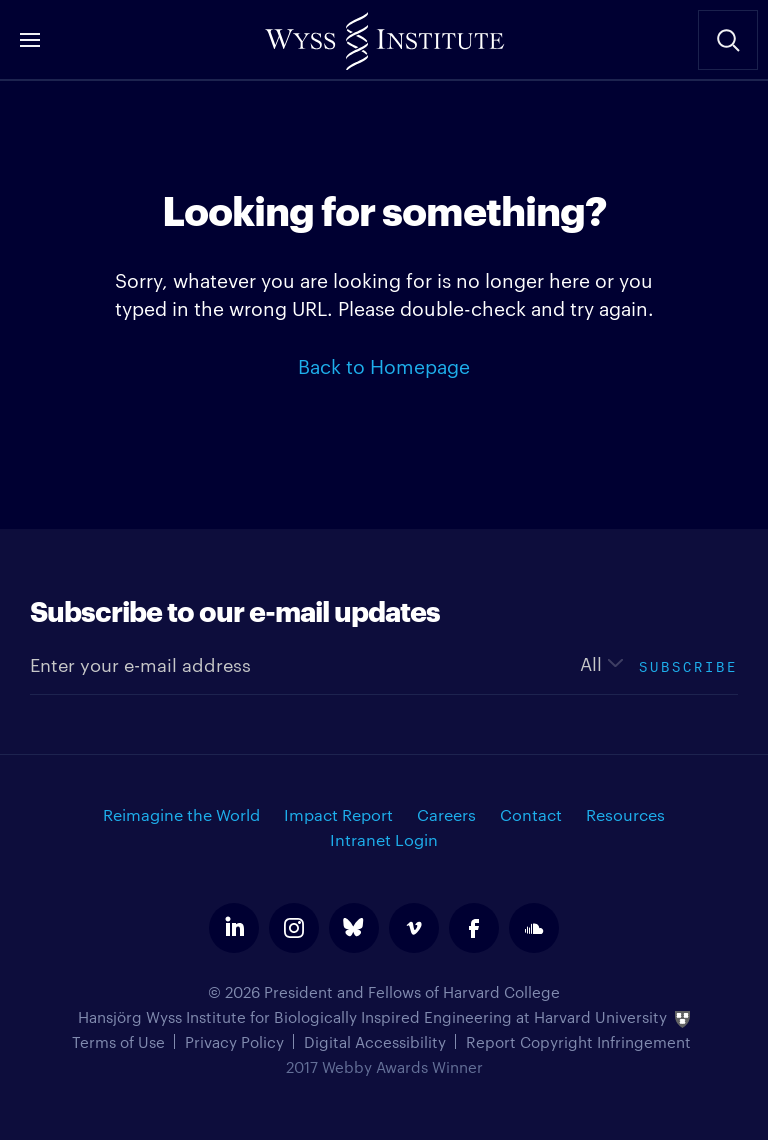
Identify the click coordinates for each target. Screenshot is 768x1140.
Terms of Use (118, 1041)
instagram (294, 928)
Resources (625, 814)
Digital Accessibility (375, 1041)
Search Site (728, 40)
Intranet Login (384, 839)
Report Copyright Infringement (578, 1041)
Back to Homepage (384, 365)
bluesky (354, 928)
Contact (531, 814)
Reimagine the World (181, 814)
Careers (446, 814)
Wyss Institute (384, 35)
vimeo (414, 928)
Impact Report (338, 814)
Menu (30, 40)
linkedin (234, 928)
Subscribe (688, 664)
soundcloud (534, 928)
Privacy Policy (234, 1041)
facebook (474, 928)
